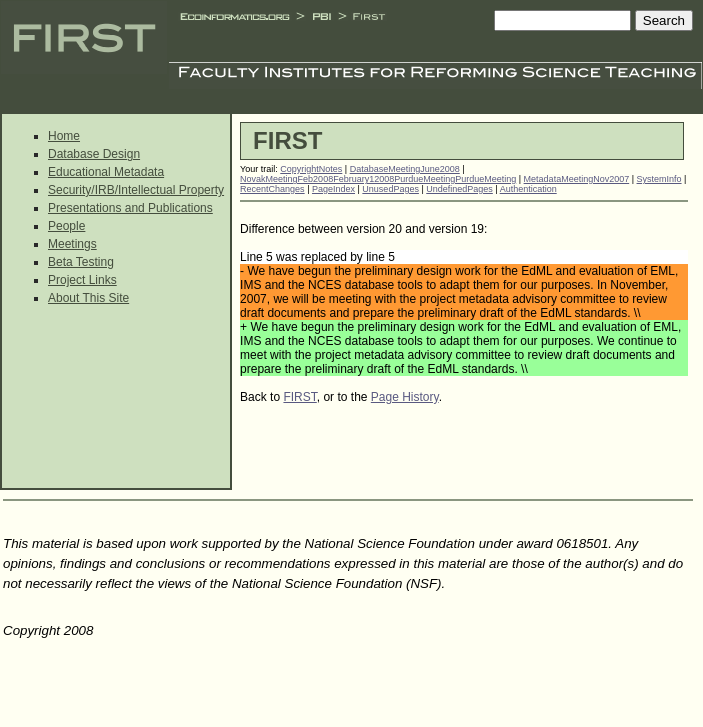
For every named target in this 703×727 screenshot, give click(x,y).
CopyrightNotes (311, 169)
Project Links (82, 280)
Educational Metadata (106, 172)
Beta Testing (81, 262)
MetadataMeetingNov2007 (577, 179)
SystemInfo (659, 179)
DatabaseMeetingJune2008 (405, 169)
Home (64, 136)
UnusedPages (390, 189)
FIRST (299, 397)
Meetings (72, 244)
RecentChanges (272, 189)
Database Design (94, 154)
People (66, 226)
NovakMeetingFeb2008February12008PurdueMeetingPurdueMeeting (378, 179)
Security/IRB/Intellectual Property (136, 190)
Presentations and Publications (130, 208)
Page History (405, 397)
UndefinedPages (459, 189)
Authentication (528, 189)
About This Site (88, 298)
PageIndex (333, 189)
